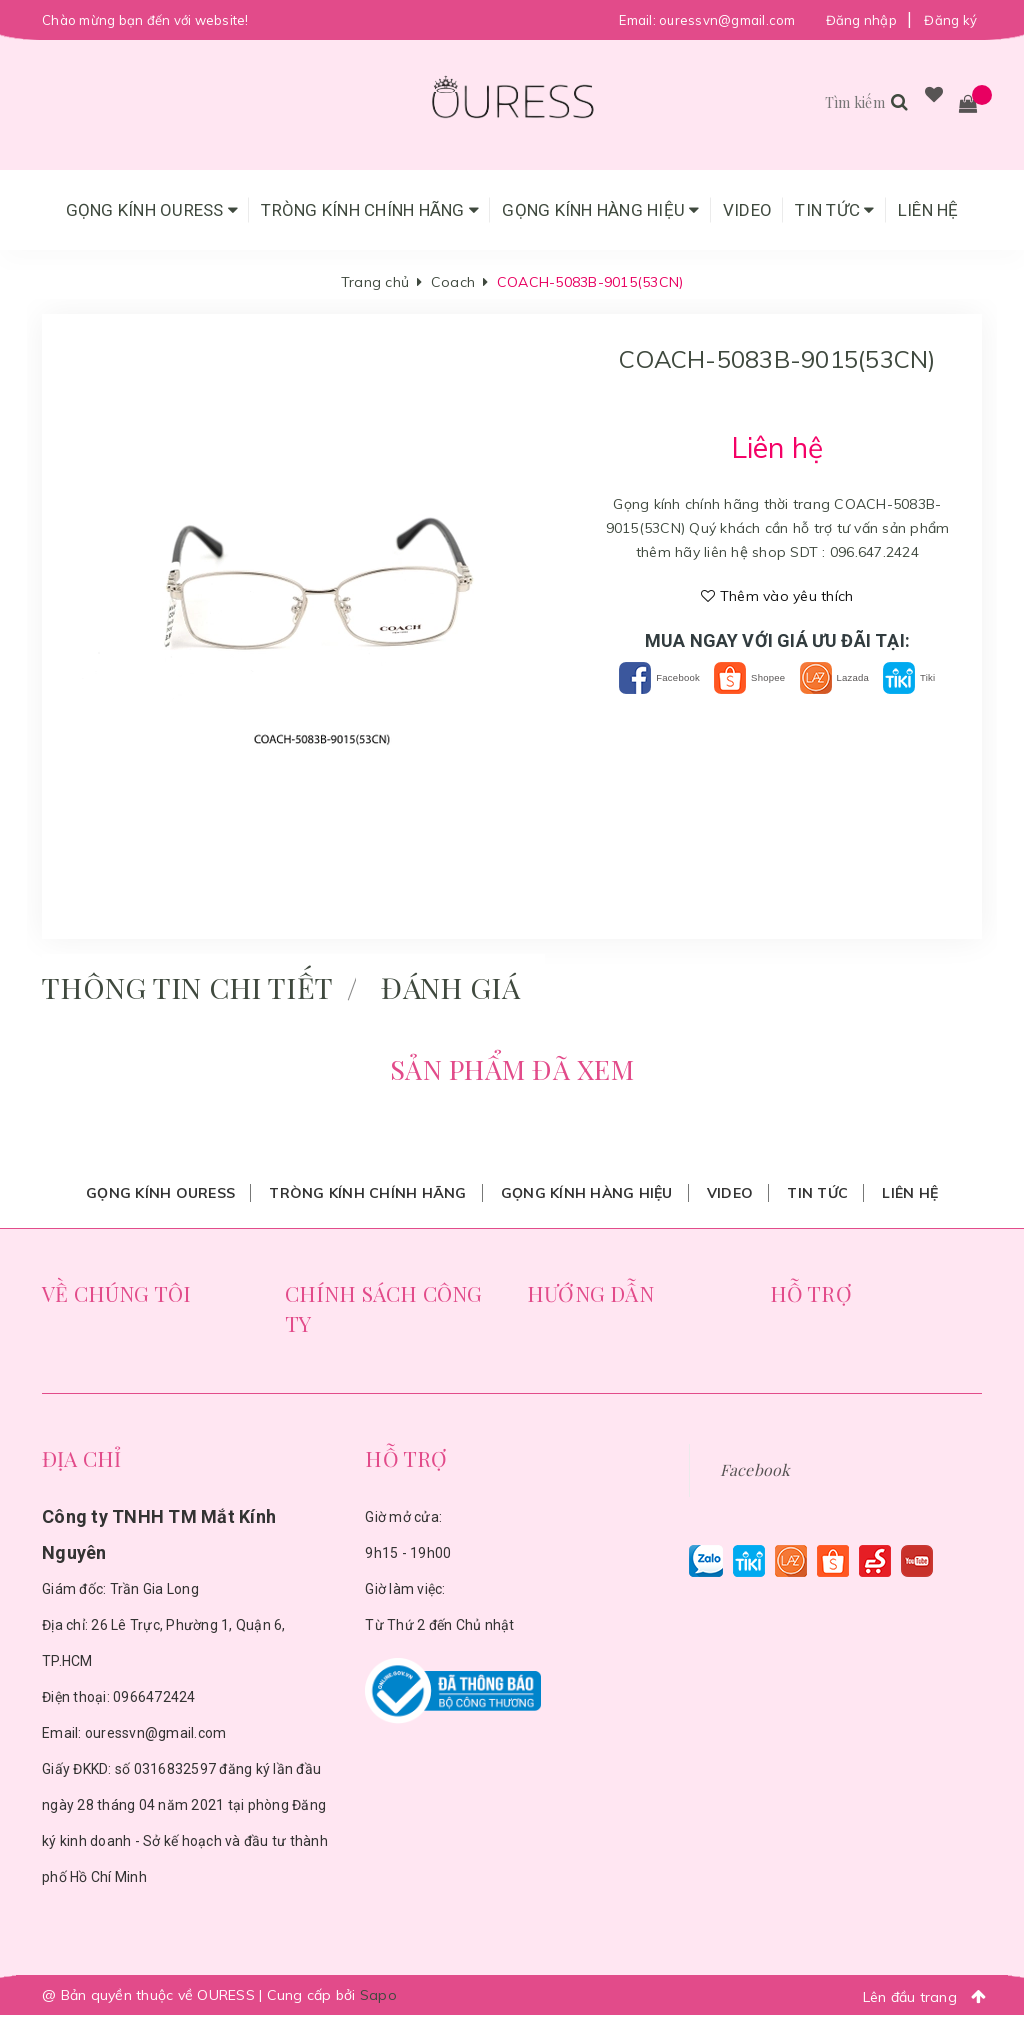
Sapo (378, 1997)
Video (747, 210)
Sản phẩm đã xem (512, 1071)
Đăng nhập (861, 20)
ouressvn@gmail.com (727, 20)
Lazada (889, 677)
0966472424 (154, 1699)
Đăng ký (950, 20)
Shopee (781, 677)
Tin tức (834, 210)
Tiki (778, 707)
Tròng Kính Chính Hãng (370, 210)
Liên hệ (928, 210)
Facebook (664, 677)
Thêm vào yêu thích (777, 596)
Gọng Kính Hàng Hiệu (600, 210)
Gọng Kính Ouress (152, 210)
